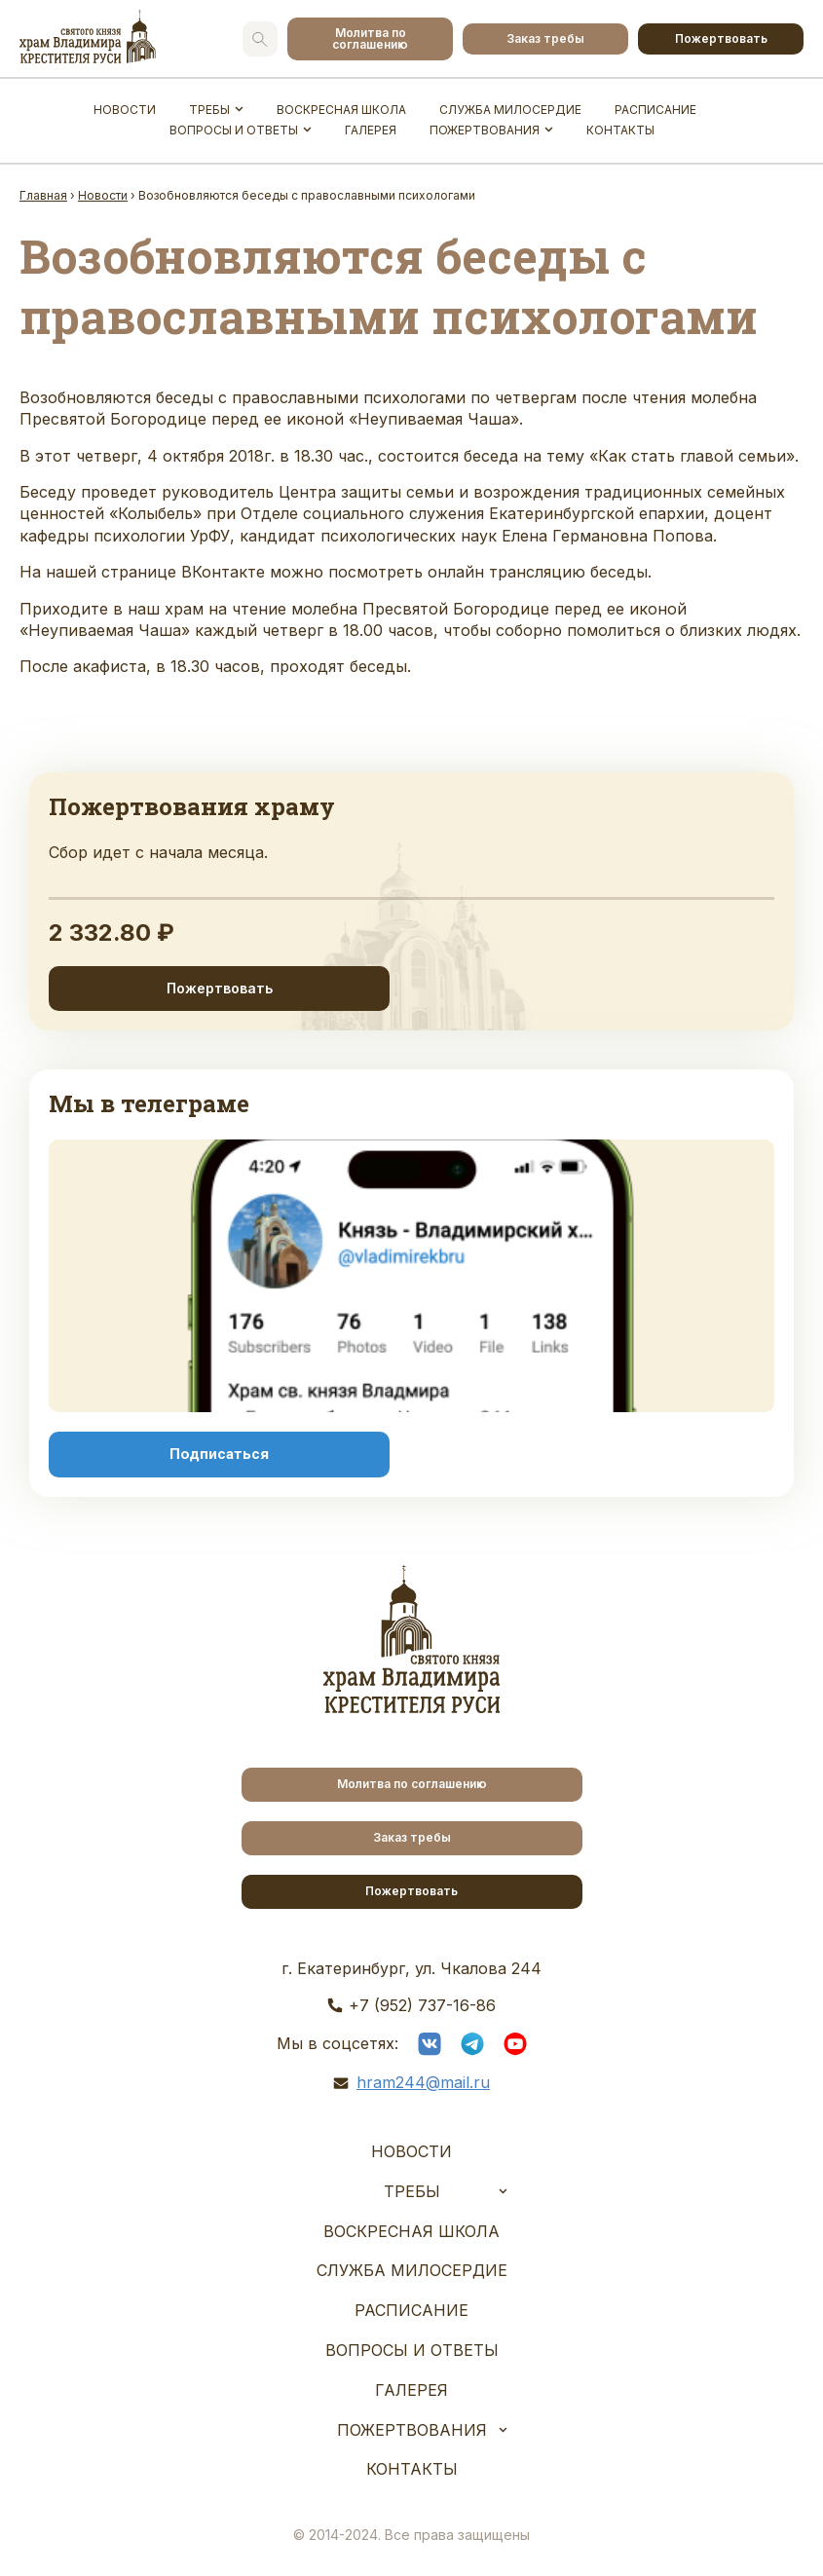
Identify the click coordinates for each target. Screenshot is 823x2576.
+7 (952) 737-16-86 (422, 2005)
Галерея (370, 130)
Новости (125, 109)
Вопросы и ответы (233, 130)
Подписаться (219, 1454)
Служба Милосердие (510, 109)
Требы (209, 109)
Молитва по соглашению (370, 38)
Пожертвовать (721, 38)
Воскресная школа (341, 109)
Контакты (620, 130)
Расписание (655, 109)
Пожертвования (485, 130)
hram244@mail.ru (423, 2082)
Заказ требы (545, 38)
